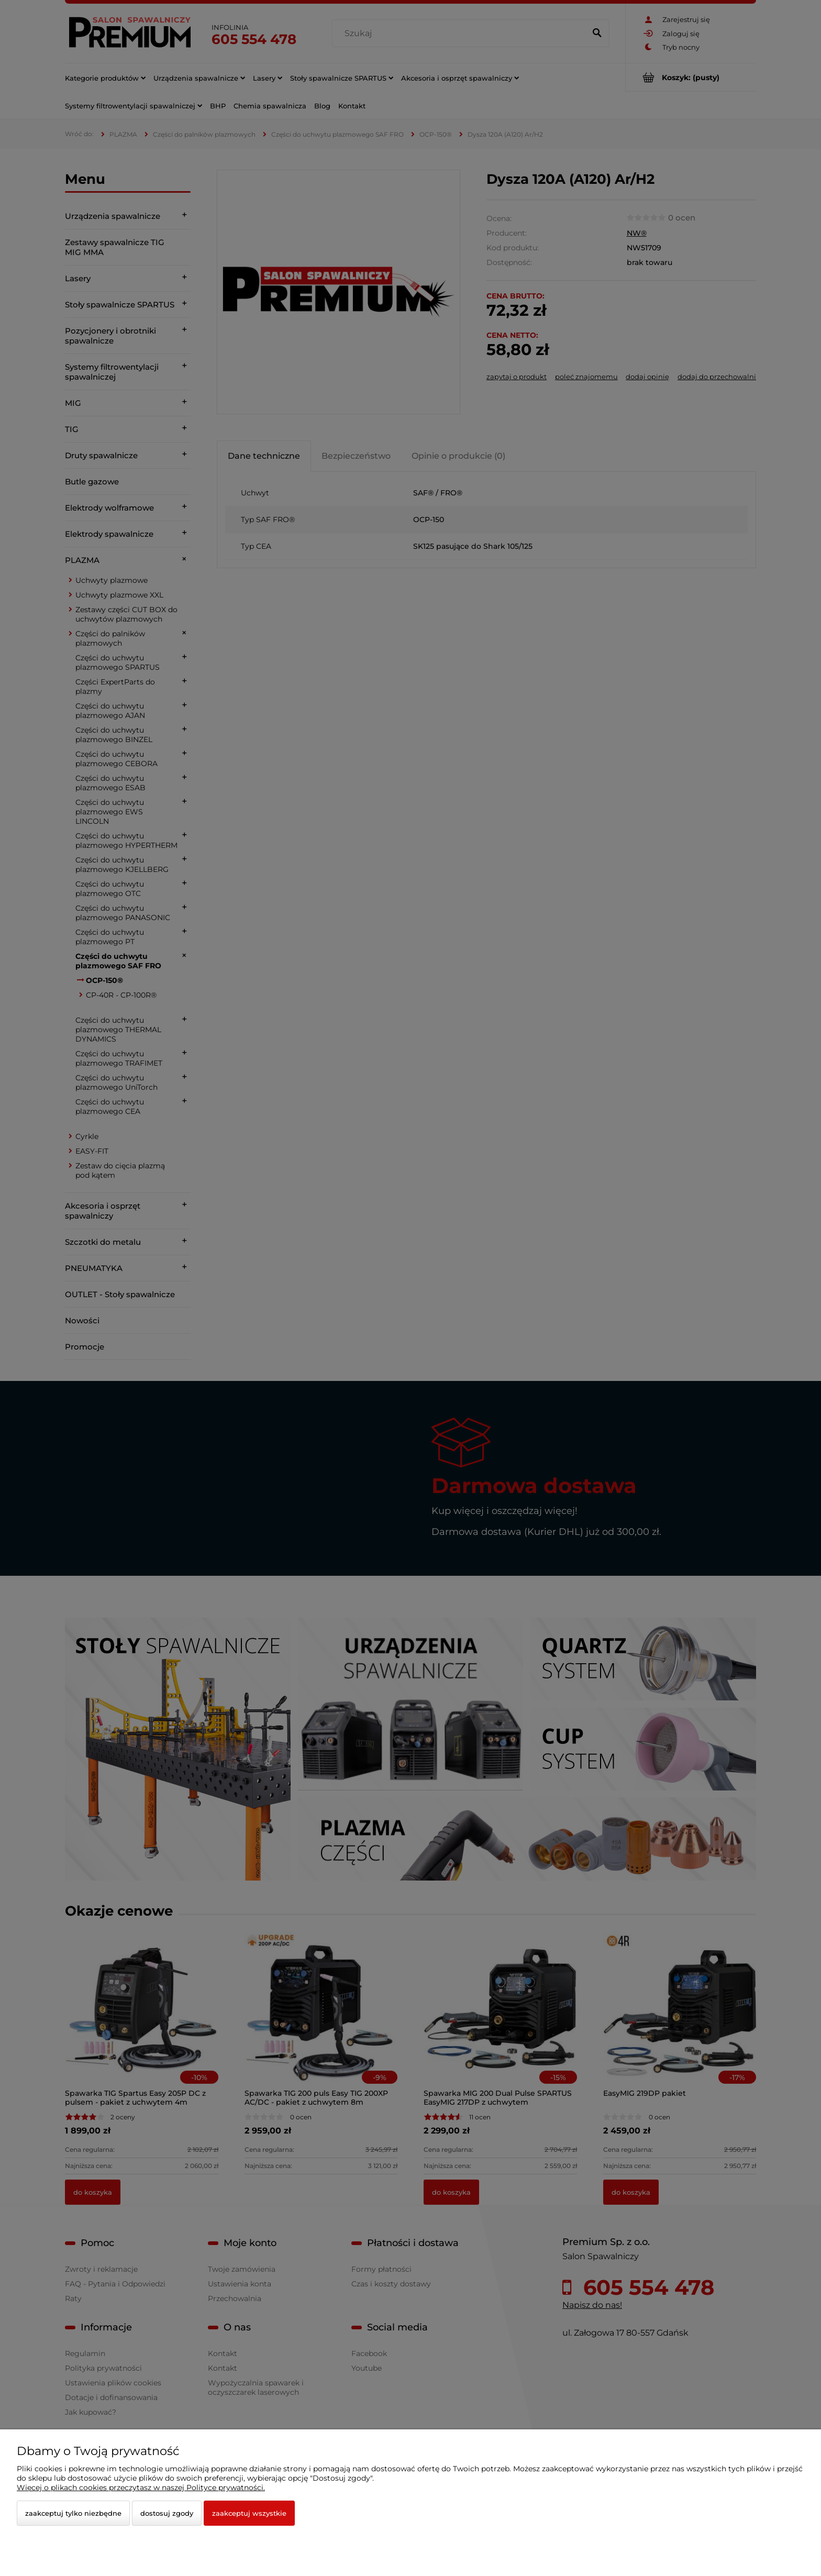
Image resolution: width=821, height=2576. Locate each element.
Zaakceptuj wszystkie (249, 2513)
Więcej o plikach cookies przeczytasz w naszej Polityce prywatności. (141, 2487)
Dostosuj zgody (166, 2513)
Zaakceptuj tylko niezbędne (73, 2513)
